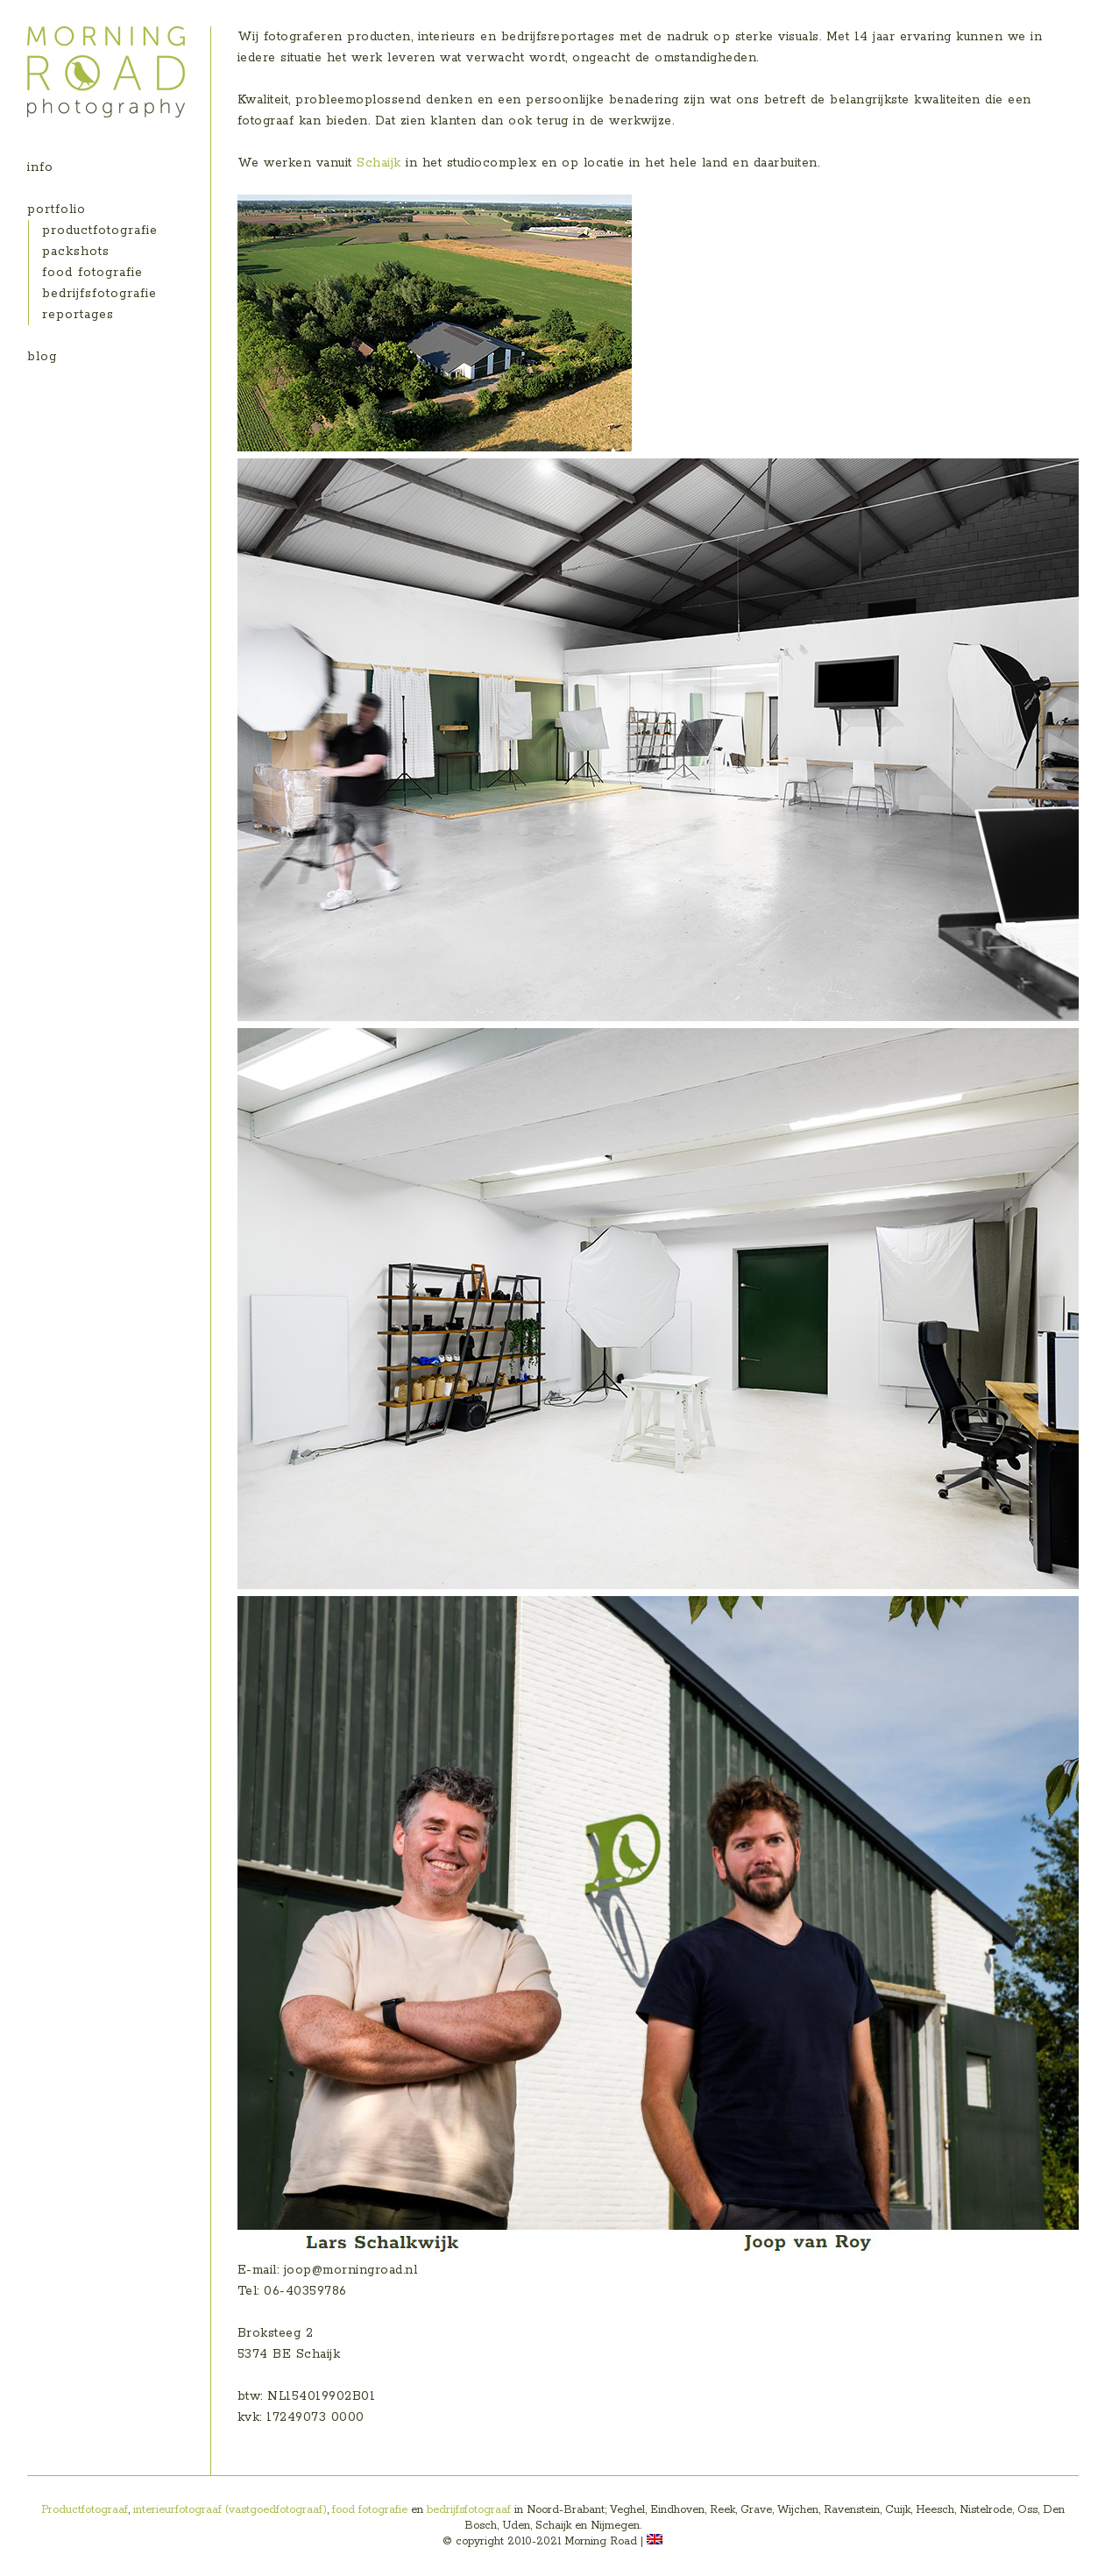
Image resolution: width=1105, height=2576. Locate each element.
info (40, 167)
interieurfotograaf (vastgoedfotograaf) (230, 2509)
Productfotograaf (84, 2509)
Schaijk (379, 163)
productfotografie (100, 230)
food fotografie (92, 272)
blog (42, 357)
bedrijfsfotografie (99, 294)
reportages (78, 315)
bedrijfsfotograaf (469, 2509)
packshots (76, 251)
